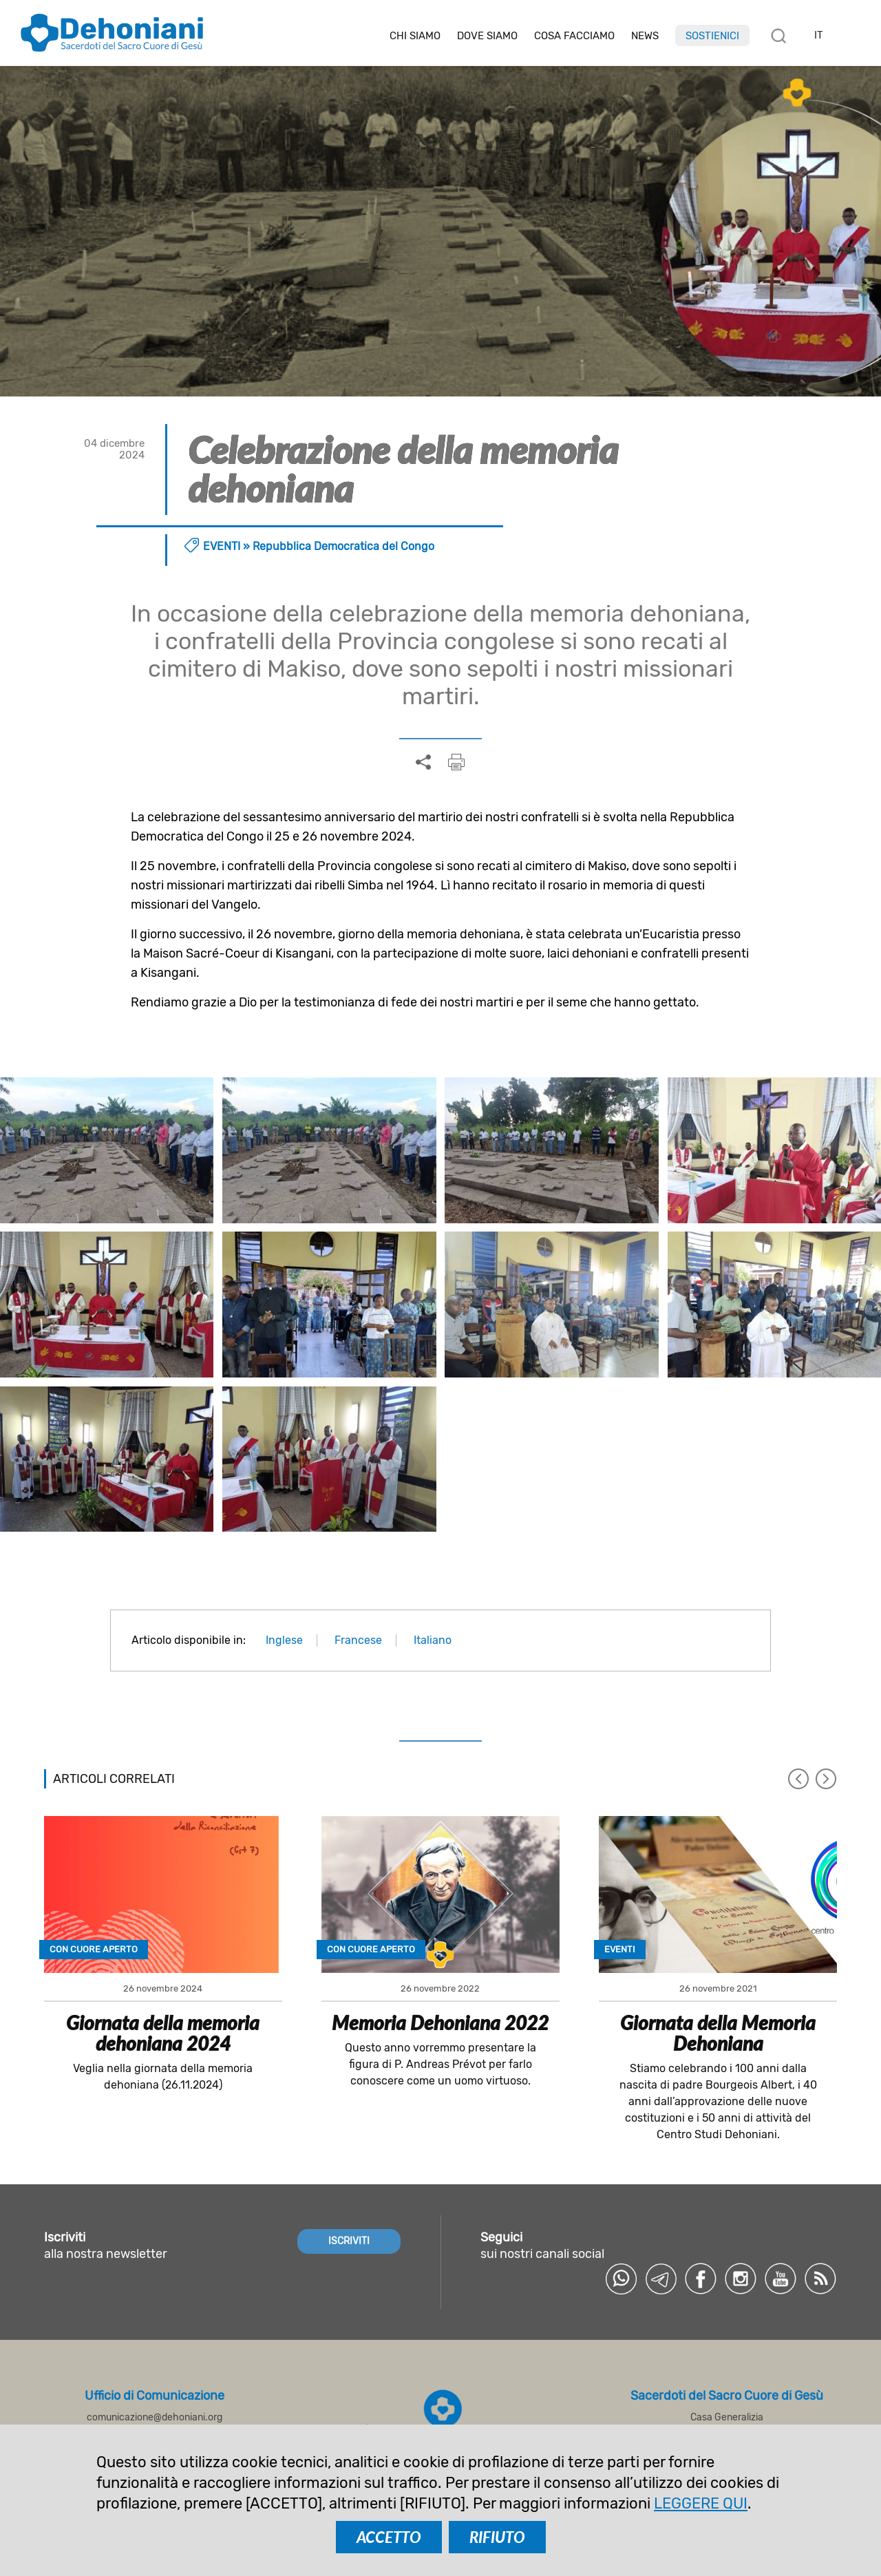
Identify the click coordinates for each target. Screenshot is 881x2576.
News (645, 36)
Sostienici (712, 36)
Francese (358, 1640)
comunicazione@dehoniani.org (154, 2417)
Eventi (221, 546)
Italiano (433, 1640)
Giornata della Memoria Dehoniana (718, 2033)
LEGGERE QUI (700, 2503)
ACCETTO (389, 2537)
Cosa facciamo (574, 36)
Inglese (284, 1640)
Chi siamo (415, 36)
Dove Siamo (487, 36)
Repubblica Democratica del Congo (343, 546)
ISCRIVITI (349, 2241)
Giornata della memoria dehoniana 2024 (162, 2033)
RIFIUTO (497, 2537)
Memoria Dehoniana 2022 (440, 2022)
